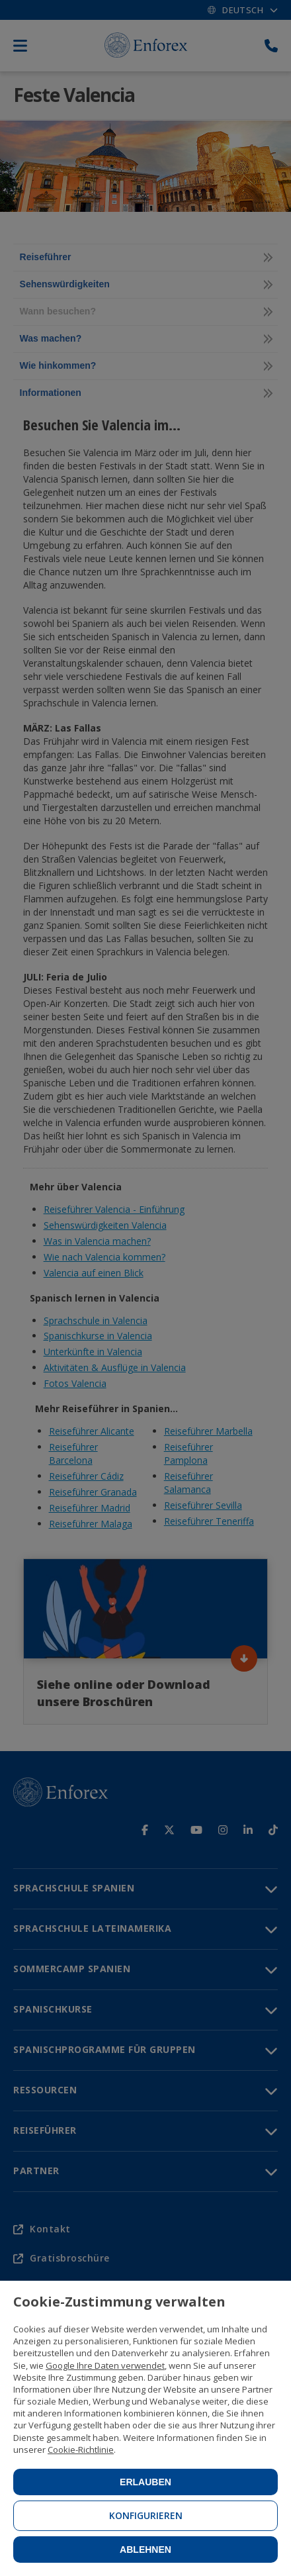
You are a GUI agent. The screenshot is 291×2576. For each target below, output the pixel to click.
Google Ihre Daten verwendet (105, 2365)
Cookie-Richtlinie (81, 2450)
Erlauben (145, 2482)
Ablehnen (145, 2549)
